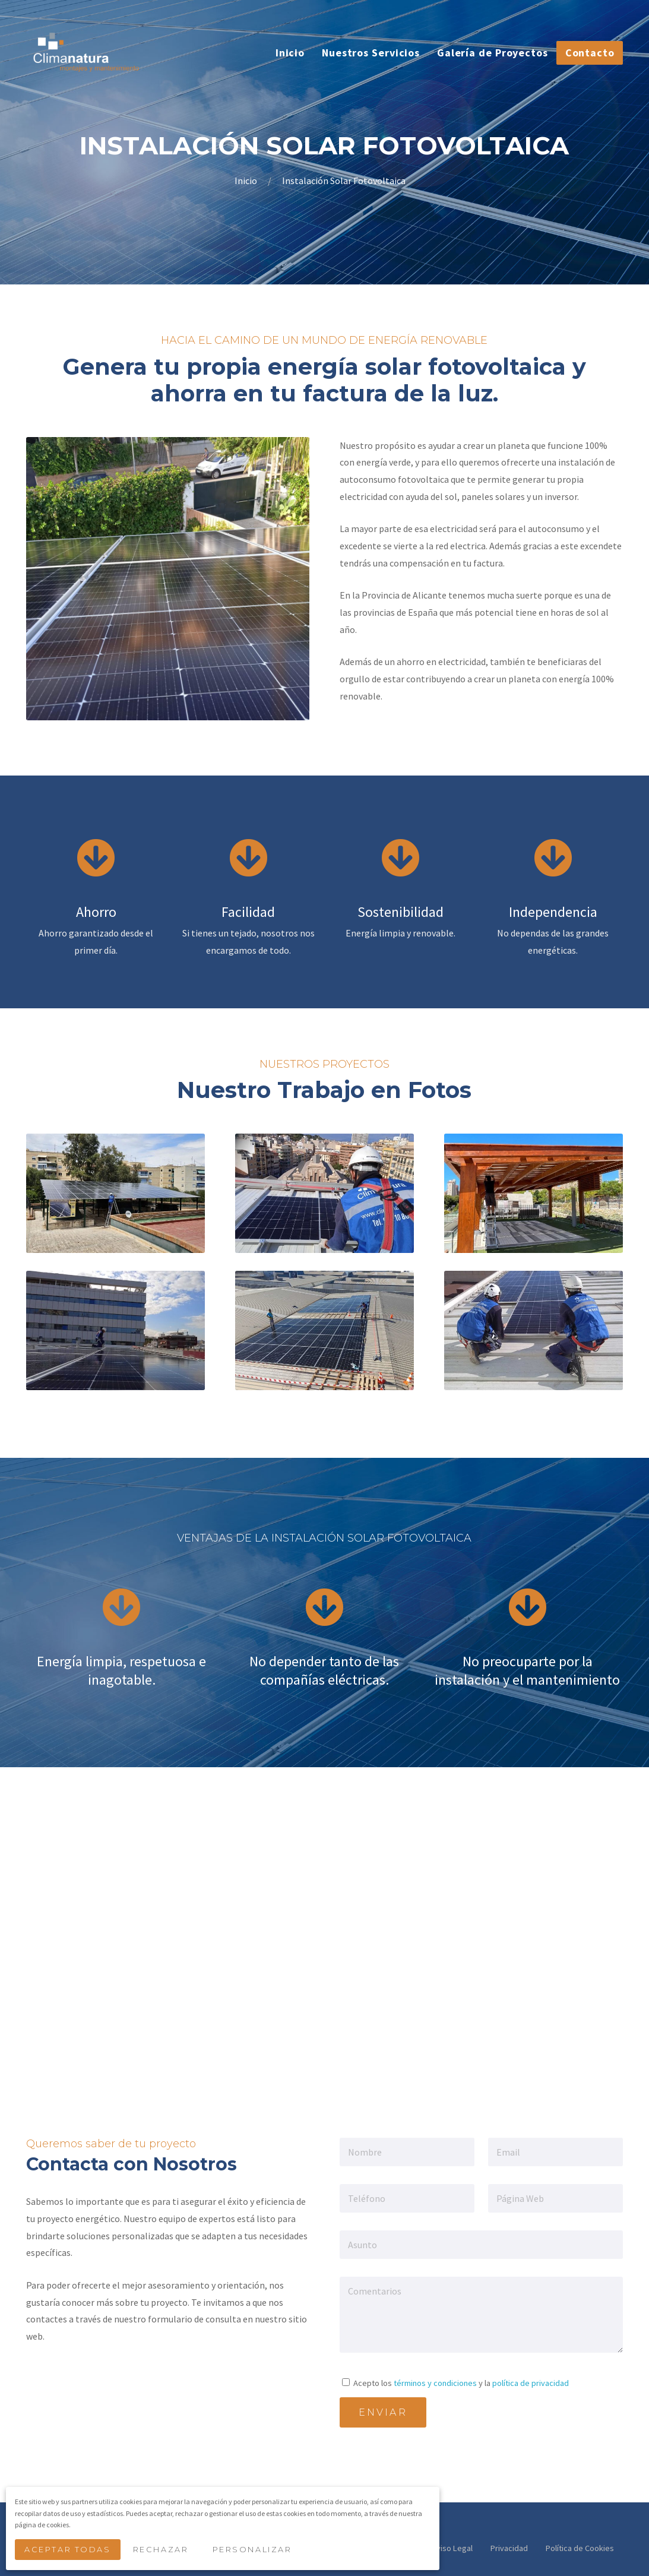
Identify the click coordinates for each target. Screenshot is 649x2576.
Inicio (247, 180)
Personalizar (256, 2551)
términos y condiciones (435, 2383)
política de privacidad (530, 2383)
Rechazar (164, 2551)
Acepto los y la (455, 2383)
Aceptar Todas (69, 2551)
